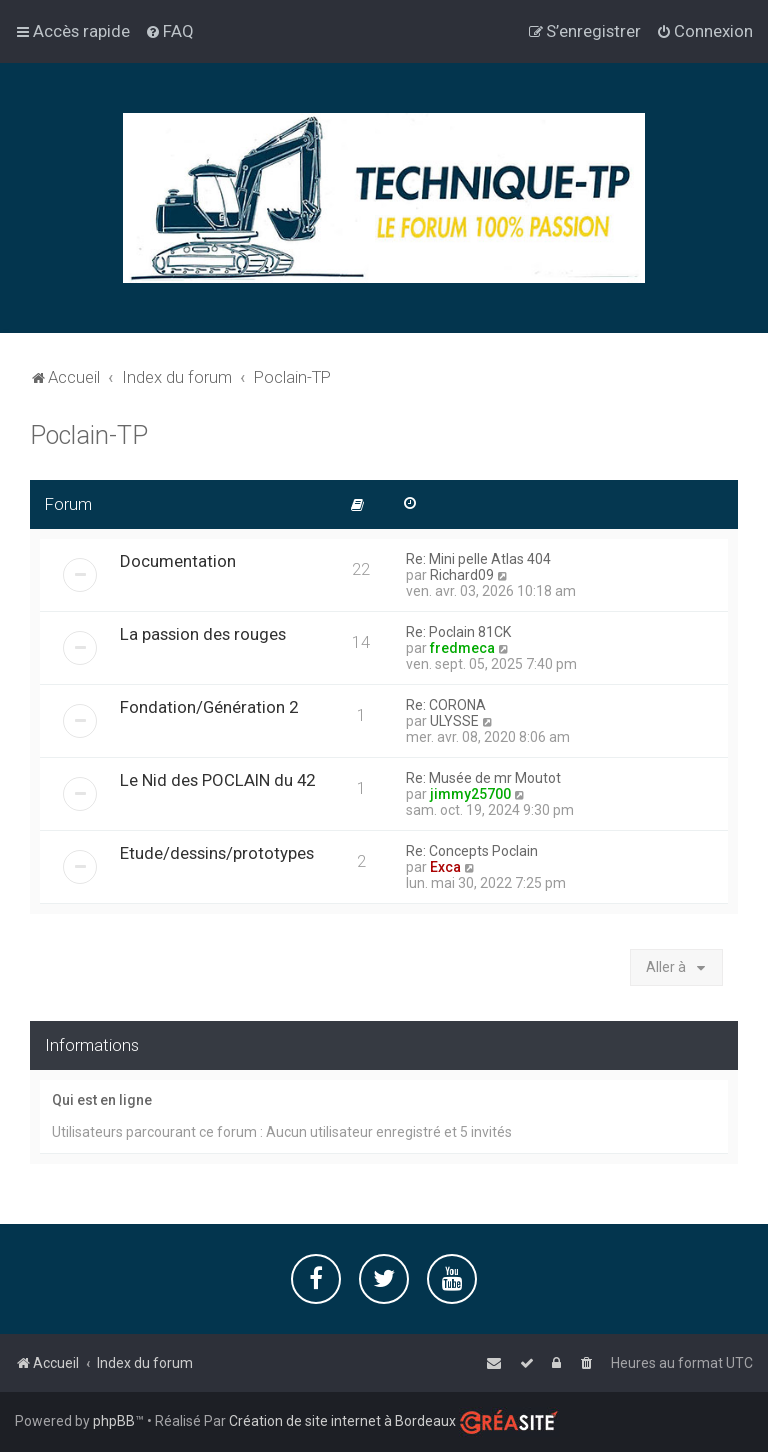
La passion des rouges (203, 633)
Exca (445, 866)
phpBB (114, 1421)
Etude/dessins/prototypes (217, 852)
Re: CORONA (446, 704)
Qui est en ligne (102, 1100)
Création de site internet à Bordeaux (342, 1421)
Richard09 (462, 574)
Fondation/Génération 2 (209, 706)
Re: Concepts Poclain (472, 850)
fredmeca (462, 647)
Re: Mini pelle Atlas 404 (478, 558)
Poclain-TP (89, 434)
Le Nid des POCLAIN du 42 (217, 779)
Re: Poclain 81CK (458, 631)
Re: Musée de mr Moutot (483, 777)
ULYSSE (454, 720)
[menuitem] (169, 31)
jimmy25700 (470, 793)
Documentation (178, 560)
